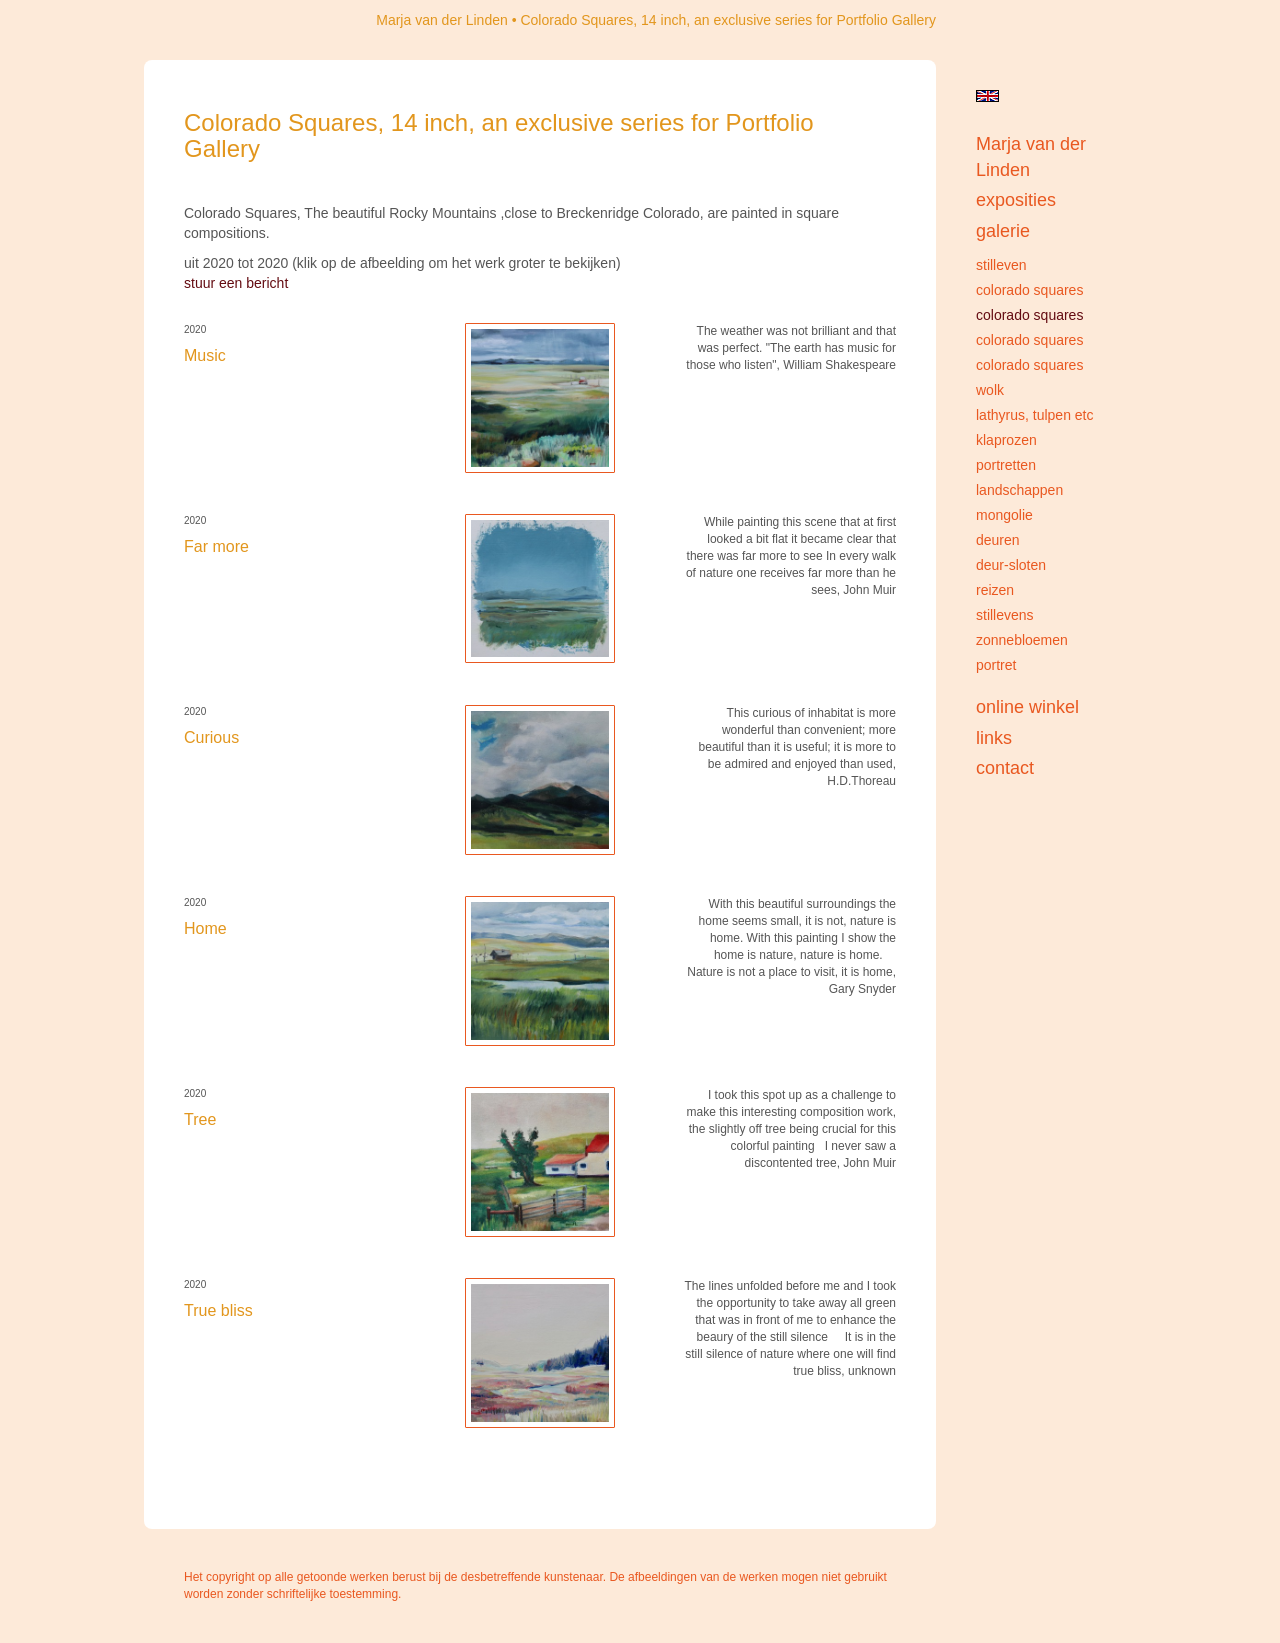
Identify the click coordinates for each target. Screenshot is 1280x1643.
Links (994, 738)
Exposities (1016, 200)
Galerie (1003, 231)
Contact (1005, 768)
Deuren (998, 540)
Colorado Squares (1029, 290)
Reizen (995, 590)
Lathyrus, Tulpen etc (1035, 415)
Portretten (1006, 465)
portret (996, 665)
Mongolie (1004, 515)
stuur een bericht (236, 283)
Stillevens (1005, 615)
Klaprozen (1006, 440)
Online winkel (1027, 707)
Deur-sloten (1011, 565)
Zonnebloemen (1022, 640)
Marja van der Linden (442, 20)
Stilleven (1001, 265)
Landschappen (1019, 490)
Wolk (990, 390)
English (987, 96)
